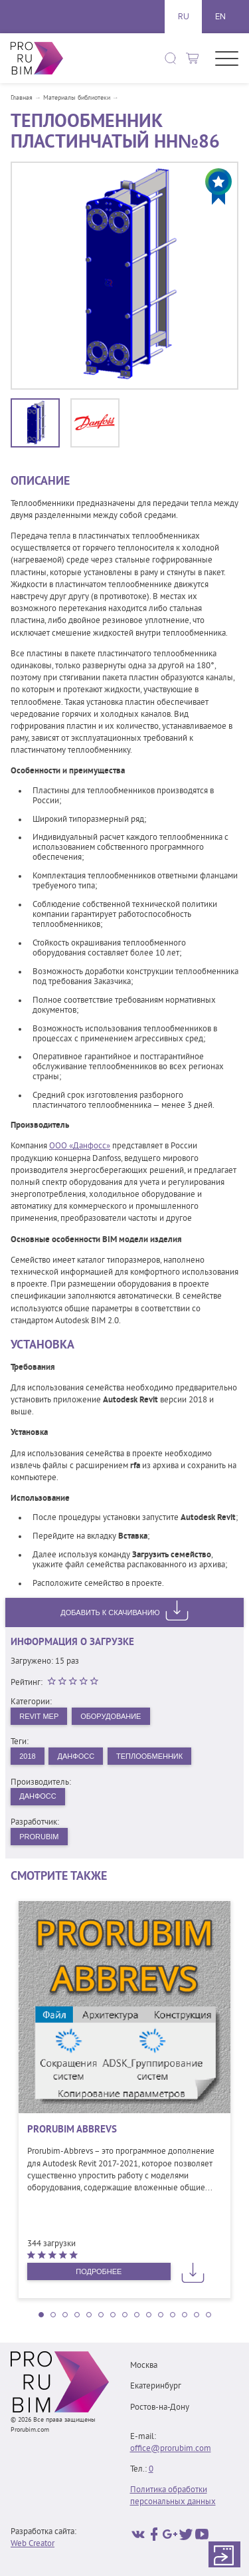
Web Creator (32, 2544)
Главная (22, 98)
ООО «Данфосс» (79, 1146)
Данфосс (76, 1756)
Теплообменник (149, 1756)
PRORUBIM (38, 1837)
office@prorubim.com (170, 2449)
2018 (27, 1756)
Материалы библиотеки (76, 98)
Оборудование (110, 1716)
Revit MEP (38, 1716)
